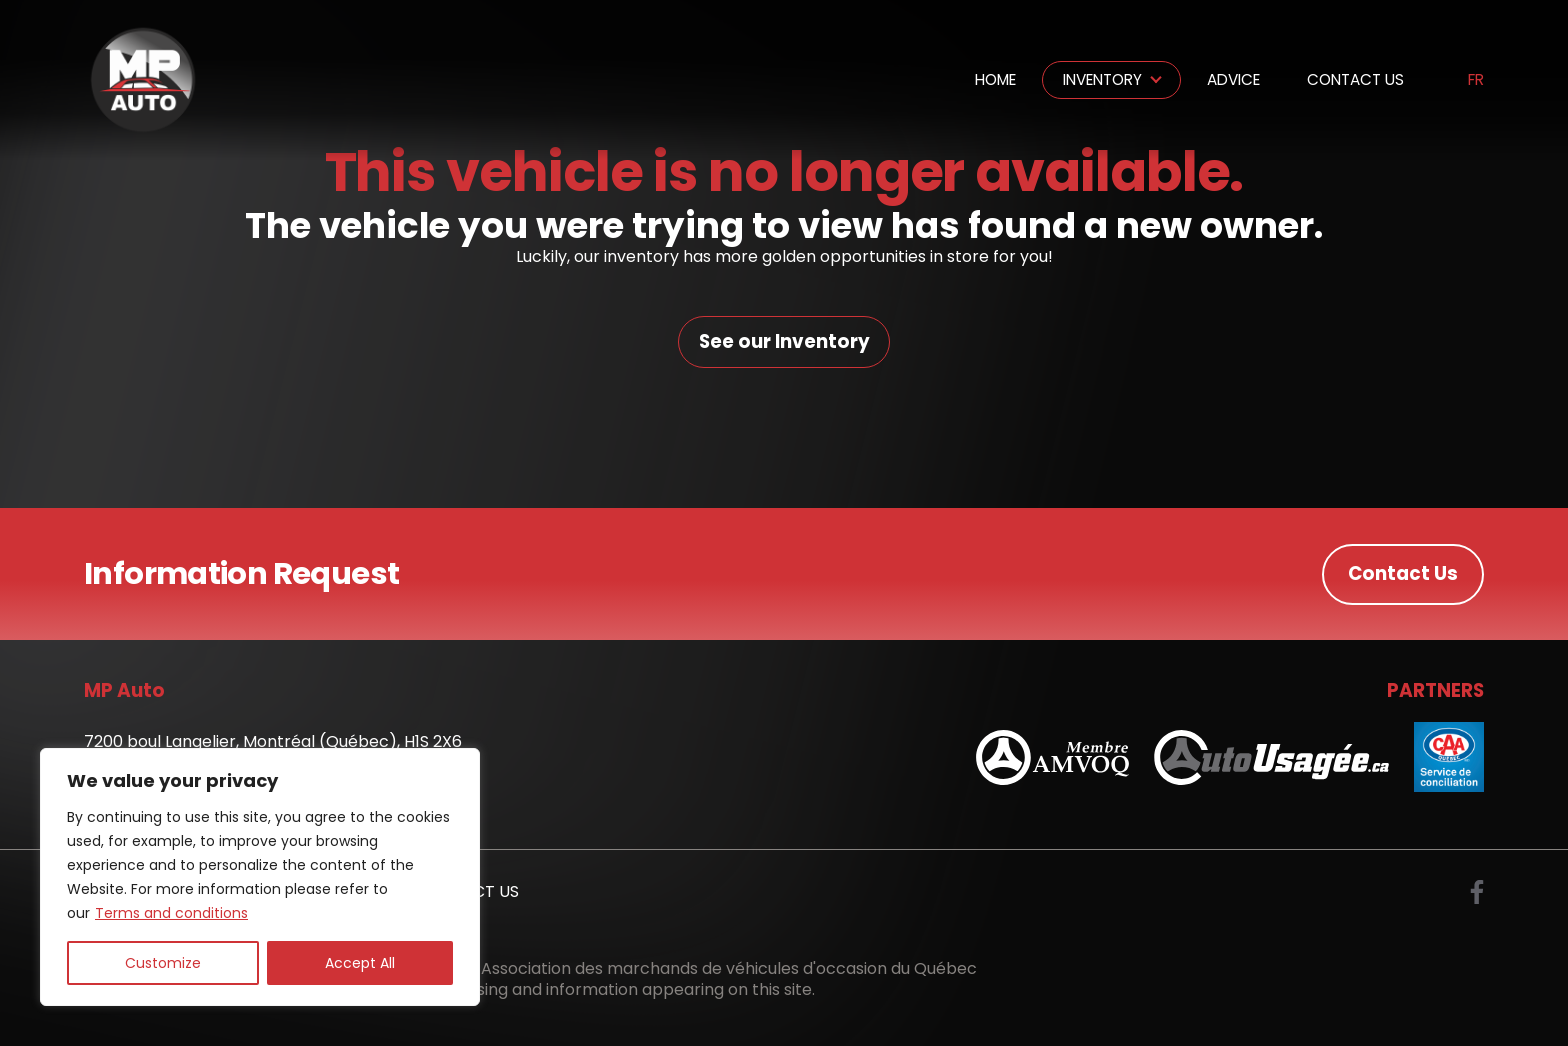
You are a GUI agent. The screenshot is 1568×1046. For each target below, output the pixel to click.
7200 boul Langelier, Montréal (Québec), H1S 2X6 (273, 742)
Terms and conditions (171, 913)
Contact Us (1355, 79)
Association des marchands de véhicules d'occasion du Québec (729, 969)
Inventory (1102, 79)
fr (1476, 80)
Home (995, 79)
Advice (1233, 79)
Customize (163, 963)
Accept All (360, 963)
